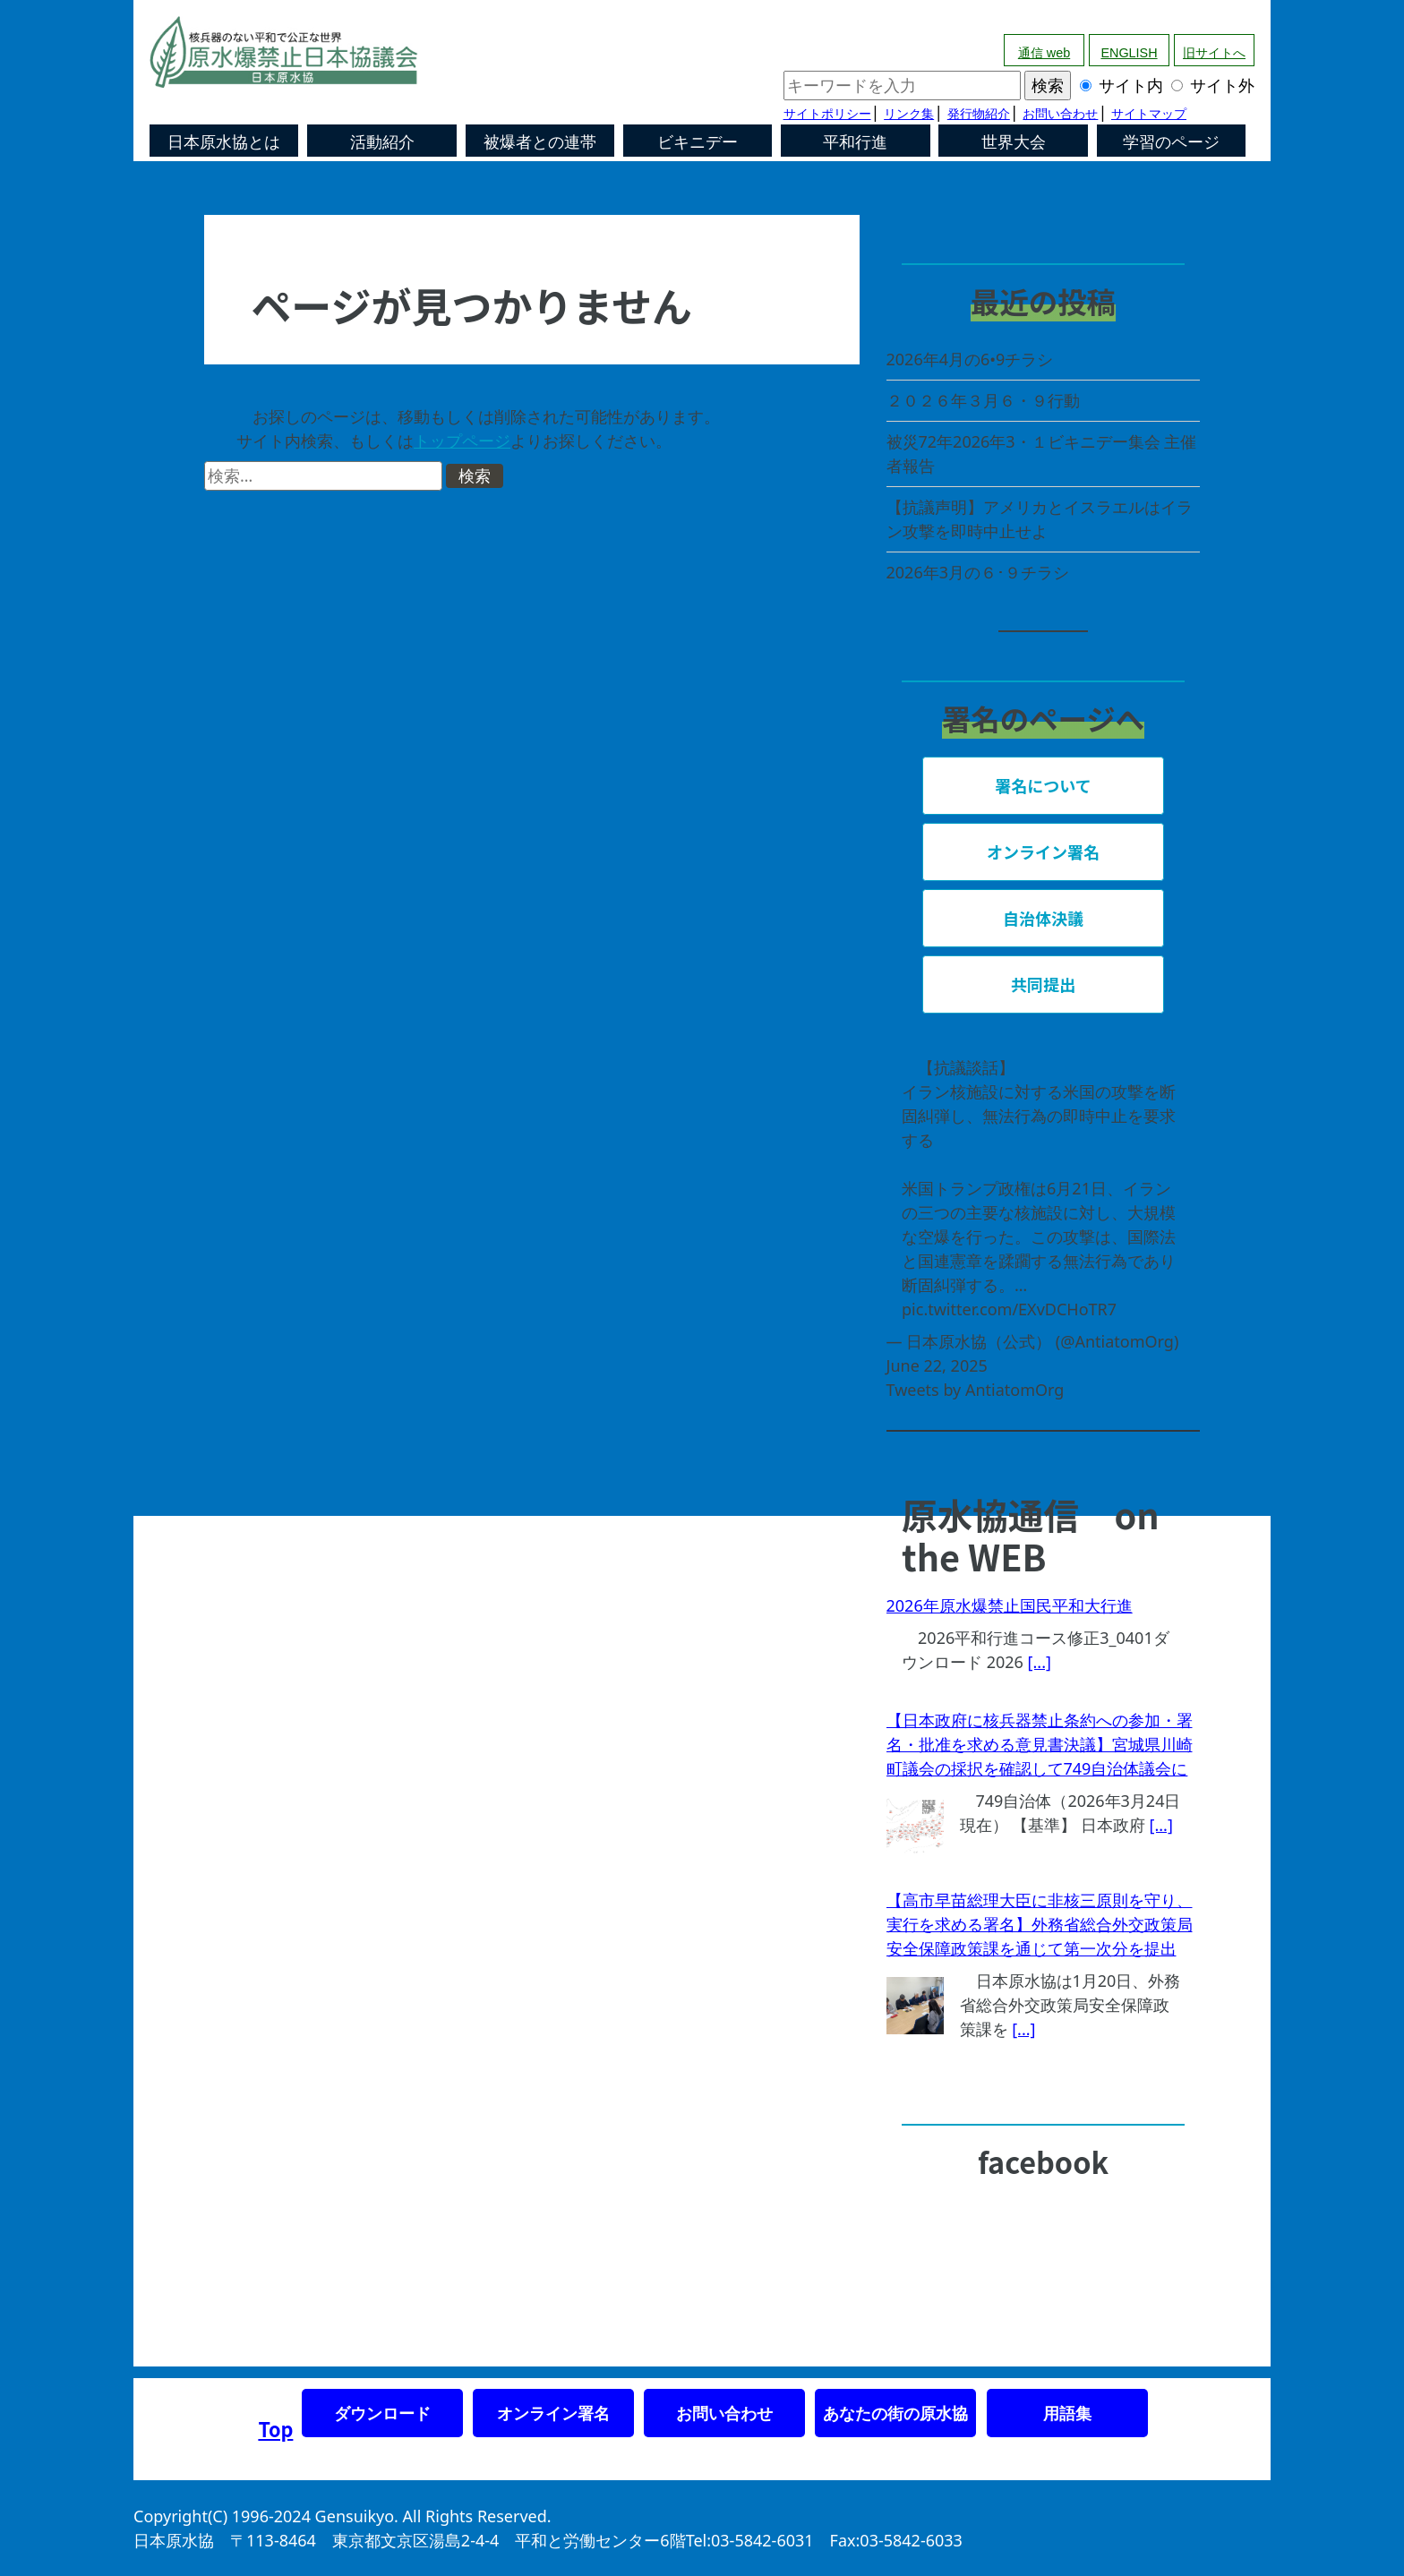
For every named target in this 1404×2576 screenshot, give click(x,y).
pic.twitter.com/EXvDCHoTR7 (1009, 1309)
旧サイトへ (1214, 53)
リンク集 (909, 114)
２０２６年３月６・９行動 (983, 400)
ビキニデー (697, 142)
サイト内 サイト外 (1018, 85)
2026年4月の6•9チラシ (970, 359)
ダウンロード (382, 2413)
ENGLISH (1128, 53)
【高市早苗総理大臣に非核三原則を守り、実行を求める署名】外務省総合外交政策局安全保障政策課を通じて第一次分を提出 (1039, 1924)
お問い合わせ (1060, 114)
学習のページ (1171, 142)
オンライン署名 (553, 2413)
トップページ (462, 440)
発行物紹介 (978, 114)
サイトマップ (1148, 114)
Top (275, 2429)
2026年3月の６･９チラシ (977, 572)
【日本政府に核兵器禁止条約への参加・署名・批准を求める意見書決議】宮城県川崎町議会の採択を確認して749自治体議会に (1039, 1744)
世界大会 (1013, 142)
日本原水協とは (223, 142)
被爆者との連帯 (540, 142)
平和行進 (855, 142)
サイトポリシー (827, 114)
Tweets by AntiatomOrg (975, 1389)
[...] (1039, 1662)
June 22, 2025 (937, 1365)
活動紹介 (382, 142)
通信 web (1044, 53)
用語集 (1067, 2413)
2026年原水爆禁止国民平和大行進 (1009, 1605)
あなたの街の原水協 (895, 2413)
